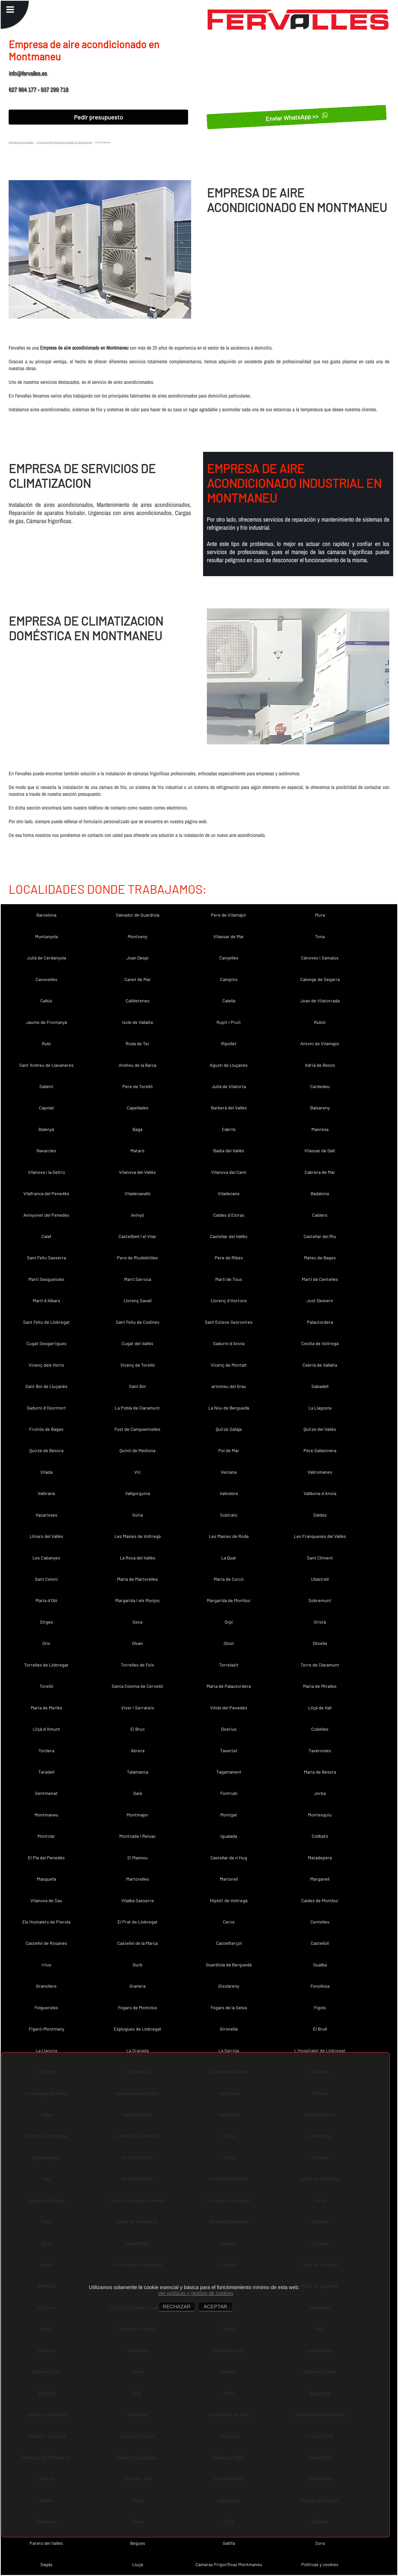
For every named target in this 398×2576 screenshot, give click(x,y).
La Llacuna (46, 2050)
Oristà (320, 1622)
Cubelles (319, 1729)
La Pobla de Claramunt (137, 1408)
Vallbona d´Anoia (320, 1493)
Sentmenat (46, 1793)
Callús (46, 1000)
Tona (320, 936)
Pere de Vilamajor (228, 915)
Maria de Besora (320, 1772)
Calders (319, 1215)
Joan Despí (137, 957)
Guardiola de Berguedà (229, 1964)
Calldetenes (138, 1000)
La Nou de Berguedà (228, 1408)
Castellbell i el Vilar (137, 1236)
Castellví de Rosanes (46, 1943)
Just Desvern (320, 1300)
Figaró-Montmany (46, 2029)
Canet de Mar (137, 979)
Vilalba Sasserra (137, 1900)
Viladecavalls (138, 1193)
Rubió (320, 1022)
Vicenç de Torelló (137, 1365)
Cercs (229, 1922)
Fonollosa (319, 1986)
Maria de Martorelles (137, 1579)
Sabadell (319, 1386)
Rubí (46, 1043)
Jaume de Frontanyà (46, 1022)
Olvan (137, 1643)
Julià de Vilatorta (229, 1086)
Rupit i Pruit (229, 1022)
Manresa (319, 1129)
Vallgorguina (137, 1493)
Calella (228, 1000)
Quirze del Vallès (320, 1429)
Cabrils (229, 1129)
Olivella (320, 1643)
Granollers (46, 1986)
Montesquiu (320, 1814)
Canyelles (228, 957)
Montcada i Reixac (137, 1836)
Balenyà (46, 1129)
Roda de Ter (138, 1043)
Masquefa (46, 1879)
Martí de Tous (228, 1279)
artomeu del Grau (228, 1386)
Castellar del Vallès (228, 1236)
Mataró (137, 1150)
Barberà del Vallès (229, 1107)
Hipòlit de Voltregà (228, 1900)
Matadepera (320, 1857)
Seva (137, 1622)
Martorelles (137, 1879)
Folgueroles (46, 2007)
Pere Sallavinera (320, 1450)
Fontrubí (228, 1793)
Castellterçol (229, 1943)
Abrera (137, 1750)
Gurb (137, 1964)
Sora (320, 2543)
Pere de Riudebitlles (137, 1257)
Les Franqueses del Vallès (320, 1536)
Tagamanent (228, 1772)
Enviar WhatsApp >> (297, 116)
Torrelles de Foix (137, 1665)
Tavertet (229, 1750)
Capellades (137, 1107)
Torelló (46, 1686)
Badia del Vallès (228, 1150)
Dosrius (229, 1729)
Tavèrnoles (320, 1750)
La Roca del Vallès (137, 1557)
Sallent (46, 1086)
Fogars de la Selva (229, 2007)
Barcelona (46, 915)
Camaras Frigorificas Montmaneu (228, 2564)
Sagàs (46, 2564)
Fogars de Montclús (137, 2007)
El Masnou (137, 1857)
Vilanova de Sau (46, 1900)
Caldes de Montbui (319, 1900)
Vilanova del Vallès (137, 1172)
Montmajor (137, 1814)
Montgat (228, 1814)
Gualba (320, 1964)
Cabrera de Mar (320, 1172)
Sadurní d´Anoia (228, 1343)
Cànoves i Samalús (320, 957)
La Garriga (229, 2050)
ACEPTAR (216, 2306)
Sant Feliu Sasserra (46, 1257)
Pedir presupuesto (98, 117)
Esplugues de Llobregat (137, 2029)
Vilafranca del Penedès (46, 1193)
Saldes (320, 1515)
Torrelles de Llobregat (46, 1665)
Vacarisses (46, 1515)
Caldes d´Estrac (228, 1215)
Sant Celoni (46, 1579)
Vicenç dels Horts (46, 1365)
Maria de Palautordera (229, 1686)
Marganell (319, 1879)
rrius (46, 1964)
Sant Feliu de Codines (137, 1322)
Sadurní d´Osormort (46, 1408)
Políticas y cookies (319, 2564)
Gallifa (229, 2543)
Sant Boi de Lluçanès (46, 1386)
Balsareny (320, 1107)
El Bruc (137, 1729)
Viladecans (229, 1193)
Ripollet (229, 1043)
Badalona (320, 1193)
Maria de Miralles (320, 1686)
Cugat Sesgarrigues (46, 1343)
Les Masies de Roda (228, 1536)
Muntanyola (46, 936)
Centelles (319, 1922)
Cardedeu (320, 1086)
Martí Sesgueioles (46, 1279)
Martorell (229, 1879)
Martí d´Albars (46, 1300)
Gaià (137, 1793)
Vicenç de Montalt (229, 1365)
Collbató (320, 1836)
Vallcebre (229, 1493)
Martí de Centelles (320, 1279)
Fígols (320, 2007)
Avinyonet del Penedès (46, 1215)
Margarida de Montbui (229, 1600)
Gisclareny (228, 1986)
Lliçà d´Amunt (46, 1729)
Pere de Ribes (229, 1257)
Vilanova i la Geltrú (46, 1172)
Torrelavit (229, 1665)
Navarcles (46, 1150)
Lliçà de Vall (319, 1707)
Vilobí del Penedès (228, 1707)
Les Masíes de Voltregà (137, 1536)
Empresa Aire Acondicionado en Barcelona (64, 142)
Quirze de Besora (46, 1450)
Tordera (46, 1750)
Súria (137, 1515)
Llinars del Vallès (46, 1536)
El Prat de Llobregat (138, 1922)
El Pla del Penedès (46, 1857)
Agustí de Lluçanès (229, 1065)
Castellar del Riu (320, 1236)
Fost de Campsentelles (137, 1429)
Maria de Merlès (46, 1707)
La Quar (228, 1557)
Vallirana (46, 1493)
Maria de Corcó (229, 1579)
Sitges (46, 1622)
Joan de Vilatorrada (320, 1000)
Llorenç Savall (138, 1300)
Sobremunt (319, 1600)
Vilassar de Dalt (319, 1150)
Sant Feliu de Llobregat (46, 1322)
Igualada (228, 1836)
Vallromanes (320, 1472)
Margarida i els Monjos (137, 1600)
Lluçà (137, 2564)
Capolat (46, 1107)
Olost (229, 1643)
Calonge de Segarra (320, 979)
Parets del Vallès (46, 2543)
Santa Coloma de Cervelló (137, 1686)
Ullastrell (320, 1579)
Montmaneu (46, 1814)
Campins (229, 979)
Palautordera (320, 1322)
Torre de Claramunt (320, 1665)
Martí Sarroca (137, 1279)
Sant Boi (137, 1386)
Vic (137, 1472)
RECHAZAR (177, 2306)
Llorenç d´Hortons (229, 1300)
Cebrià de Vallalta (320, 1365)
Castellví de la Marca (137, 1943)
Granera (137, 1986)
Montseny (137, 936)
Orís (46, 1643)
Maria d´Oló (46, 1600)
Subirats (228, 1515)
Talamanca (137, 1772)
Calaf (46, 1236)
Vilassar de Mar (228, 936)
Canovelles (46, 979)
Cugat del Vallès (137, 1343)
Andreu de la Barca (137, 1065)
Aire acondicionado (21, 142)
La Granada (137, 2050)
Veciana (229, 1472)
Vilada (46, 1472)
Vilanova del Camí (228, 1172)
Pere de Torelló (137, 1086)
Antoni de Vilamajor (320, 1043)
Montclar (46, 1836)
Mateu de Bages (320, 1257)
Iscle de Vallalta (137, 1022)
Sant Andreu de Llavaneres (46, 1065)
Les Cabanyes (46, 1557)
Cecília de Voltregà (320, 1343)
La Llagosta (319, 1408)
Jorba (320, 1793)
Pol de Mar (228, 1450)
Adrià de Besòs (320, 1065)
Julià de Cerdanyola (46, 957)
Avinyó (137, 1215)
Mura (320, 915)
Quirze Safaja (229, 1429)
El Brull (320, 2029)
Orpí (229, 1622)
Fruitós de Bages (46, 1429)
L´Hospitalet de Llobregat (319, 2050)
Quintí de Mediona (137, 1450)
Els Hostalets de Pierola (46, 1922)
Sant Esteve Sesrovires (229, 1322)
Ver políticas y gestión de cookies (195, 2293)
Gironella (229, 2029)
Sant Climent (320, 1557)
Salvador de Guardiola (137, 915)
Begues (137, 2543)
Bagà (137, 1129)
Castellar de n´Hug (228, 1857)
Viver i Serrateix (137, 1707)
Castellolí (320, 1943)
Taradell (46, 1772)
